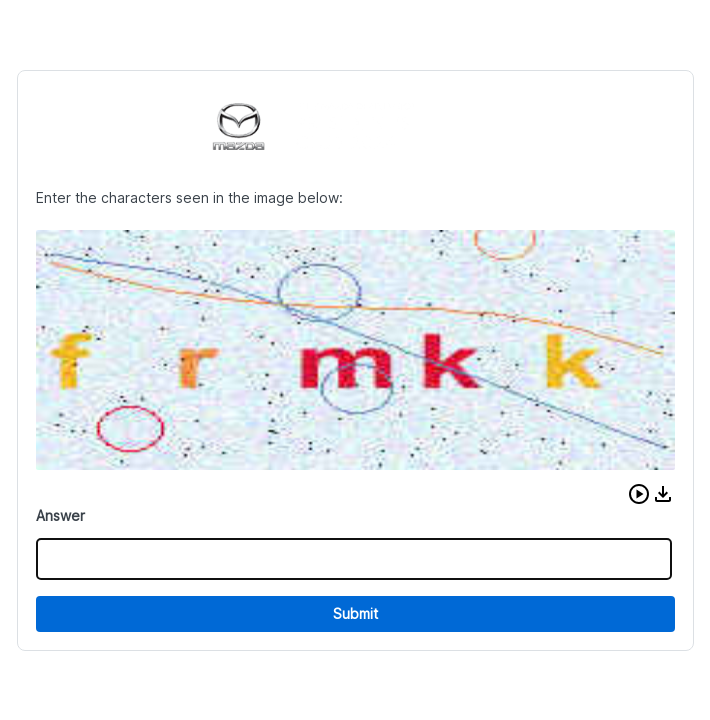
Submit (355, 613)
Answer (60, 515)
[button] (639, 494)
